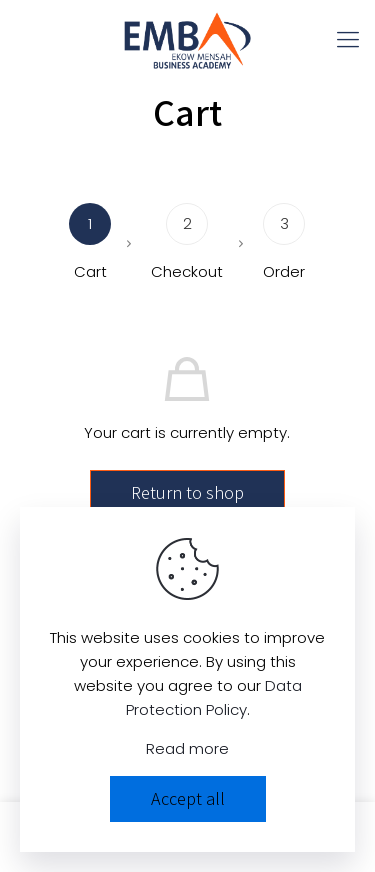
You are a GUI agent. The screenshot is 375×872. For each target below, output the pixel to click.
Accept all (188, 798)
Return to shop (187, 492)
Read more (187, 748)
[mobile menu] (348, 40)
